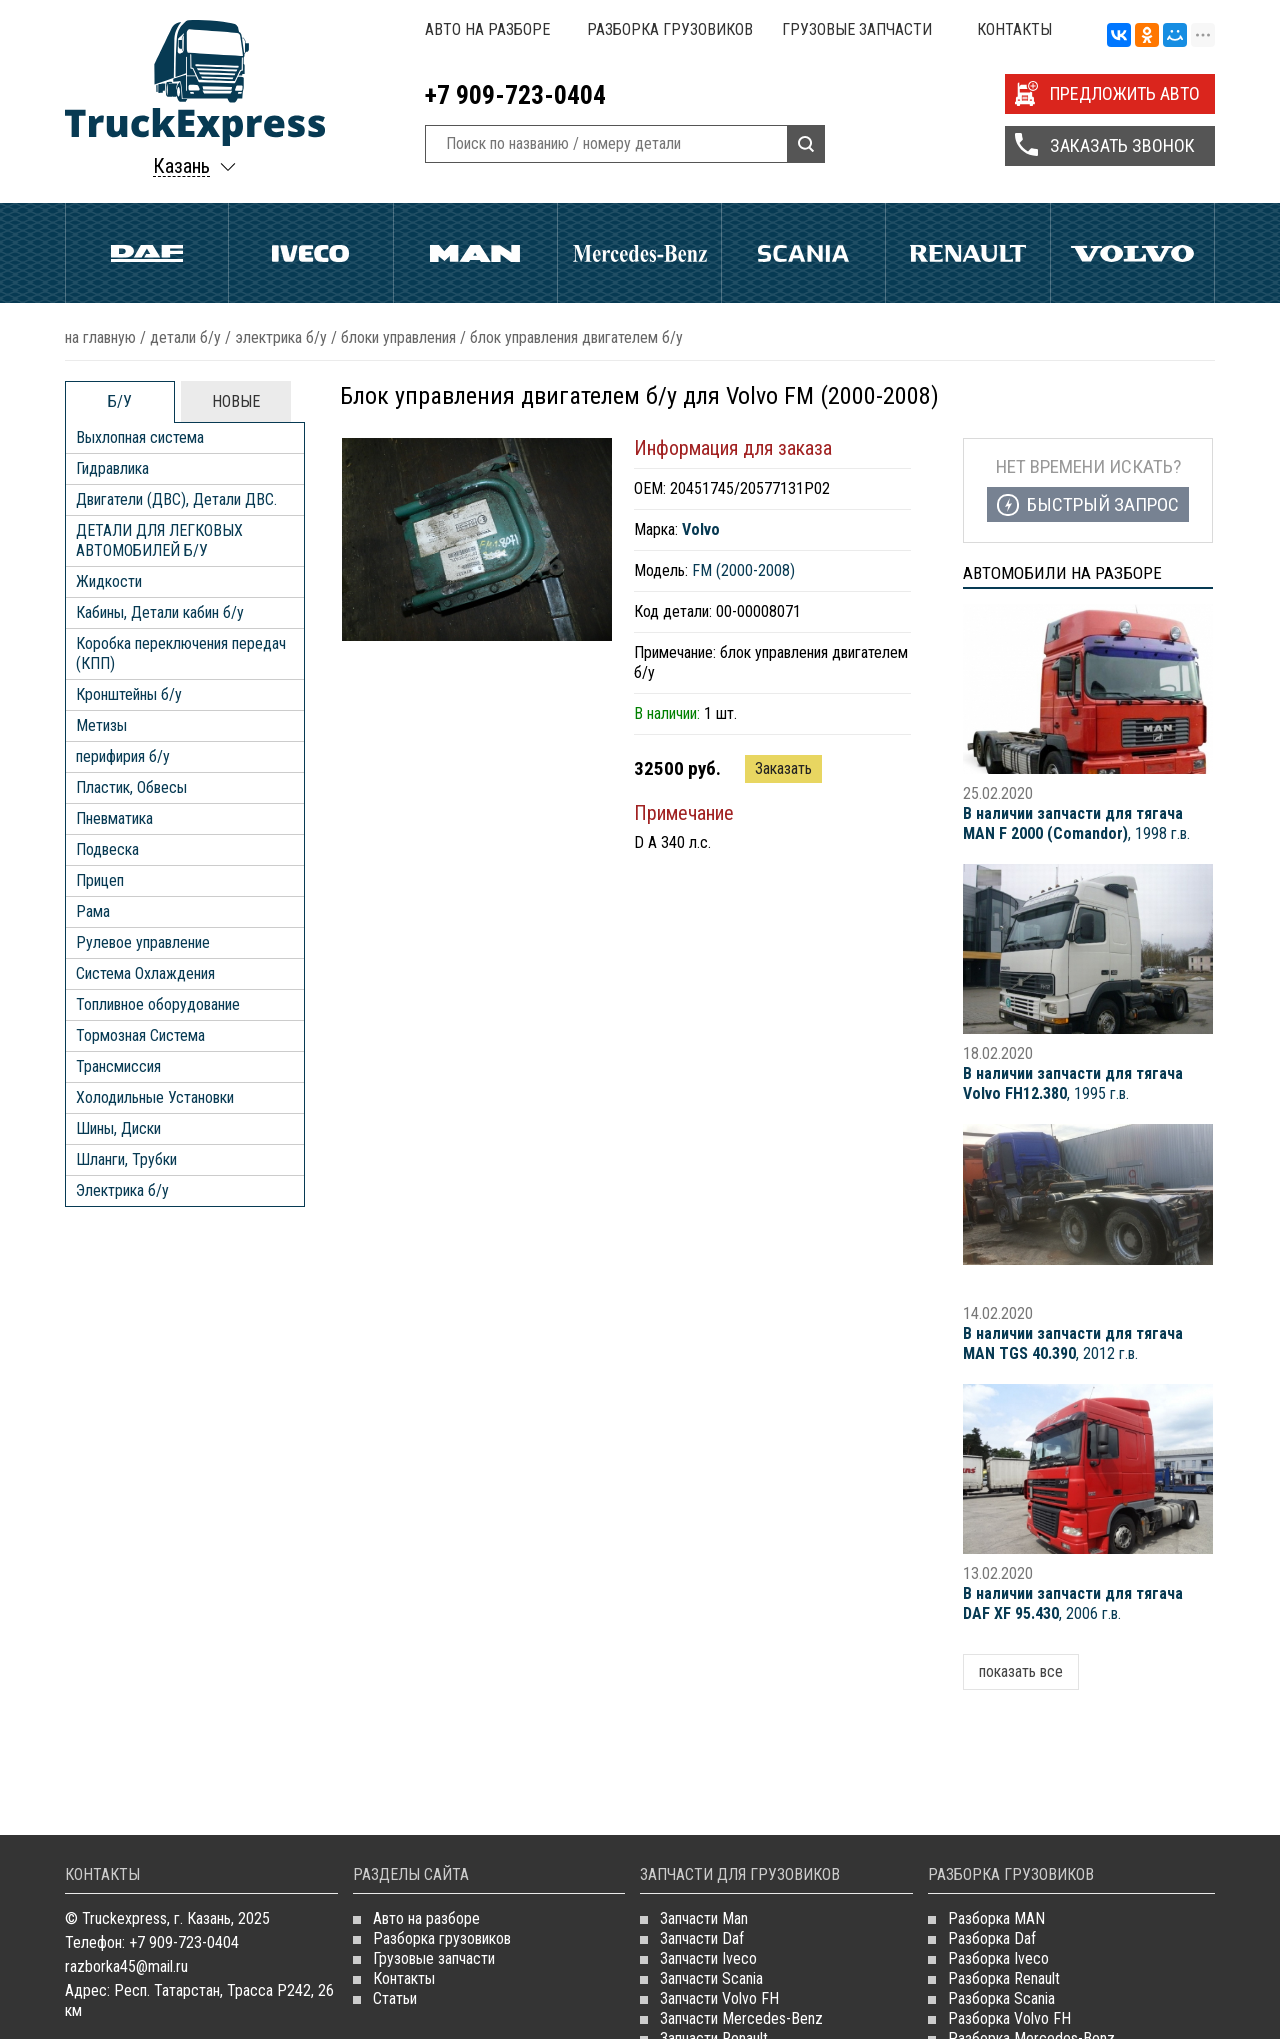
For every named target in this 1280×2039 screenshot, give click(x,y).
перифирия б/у (123, 756)
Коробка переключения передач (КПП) (181, 653)
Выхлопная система (140, 437)
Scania (803, 253)
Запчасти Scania (711, 1978)
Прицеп (100, 880)
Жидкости (109, 581)
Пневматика (114, 818)
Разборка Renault (1004, 1978)
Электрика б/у (281, 337)
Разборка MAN (996, 1918)
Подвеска (107, 849)
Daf (147, 253)
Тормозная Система (140, 1035)
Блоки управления (398, 337)
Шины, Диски (118, 1128)
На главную (100, 337)
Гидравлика (112, 468)
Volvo (1132, 253)
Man (475, 253)
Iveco (310, 253)
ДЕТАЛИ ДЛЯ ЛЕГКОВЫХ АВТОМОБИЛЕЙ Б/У (159, 540)
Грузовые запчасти (857, 29)
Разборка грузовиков (670, 29)
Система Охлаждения (145, 973)
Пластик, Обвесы (131, 787)
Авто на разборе (487, 29)
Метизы (101, 725)
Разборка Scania (1001, 1998)
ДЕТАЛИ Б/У (185, 337)
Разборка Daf (992, 1938)
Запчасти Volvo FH (719, 1998)
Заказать (783, 768)
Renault (967, 253)
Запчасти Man (704, 1918)
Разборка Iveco (998, 1958)
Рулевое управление (143, 942)
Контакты (1014, 29)
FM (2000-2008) (743, 570)
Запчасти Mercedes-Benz (741, 2018)
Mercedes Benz (639, 253)
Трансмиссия (118, 1066)
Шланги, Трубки (126, 1159)
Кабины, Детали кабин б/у (160, 612)
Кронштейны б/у (129, 694)
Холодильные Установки (155, 1097)
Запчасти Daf (702, 1938)
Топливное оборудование (158, 1004)
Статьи (395, 1998)
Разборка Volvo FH (1009, 2018)
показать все (1021, 1671)
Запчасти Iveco (708, 1958)
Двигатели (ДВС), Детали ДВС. (176, 499)
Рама (93, 911)
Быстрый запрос (1103, 504)
